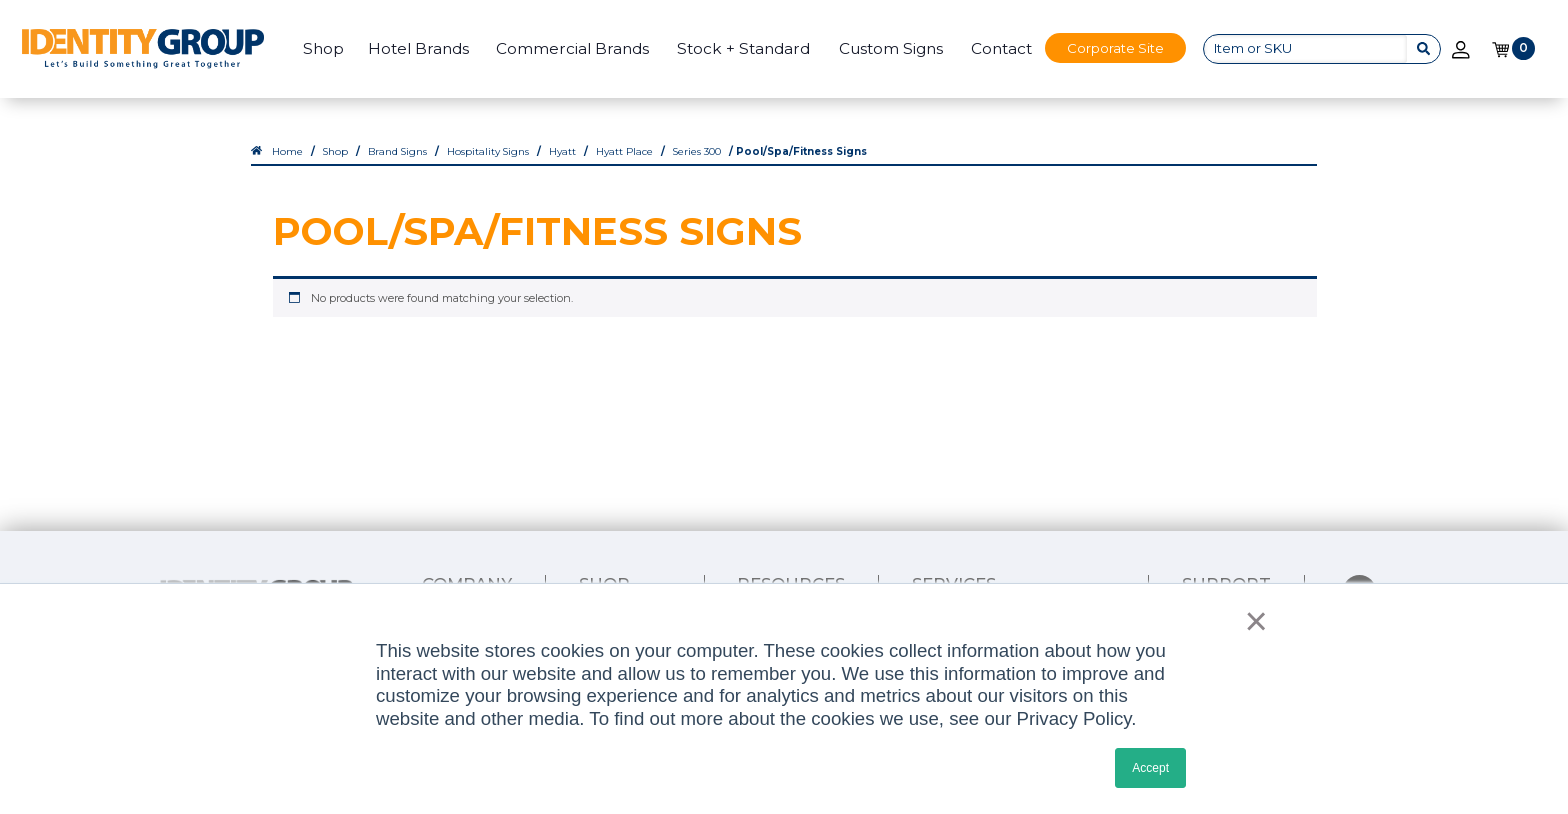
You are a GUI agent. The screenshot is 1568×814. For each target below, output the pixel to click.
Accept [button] (1150, 768)
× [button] (1250, 621)
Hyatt (562, 151)
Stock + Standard (743, 48)
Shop (323, 48)
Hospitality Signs (488, 151)
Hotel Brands (418, 48)
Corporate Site (1115, 48)
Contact (1001, 48)
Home (287, 151)
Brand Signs (397, 151)
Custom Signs (891, 48)
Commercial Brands (572, 48)
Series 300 (697, 151)
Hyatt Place (624, 151)
